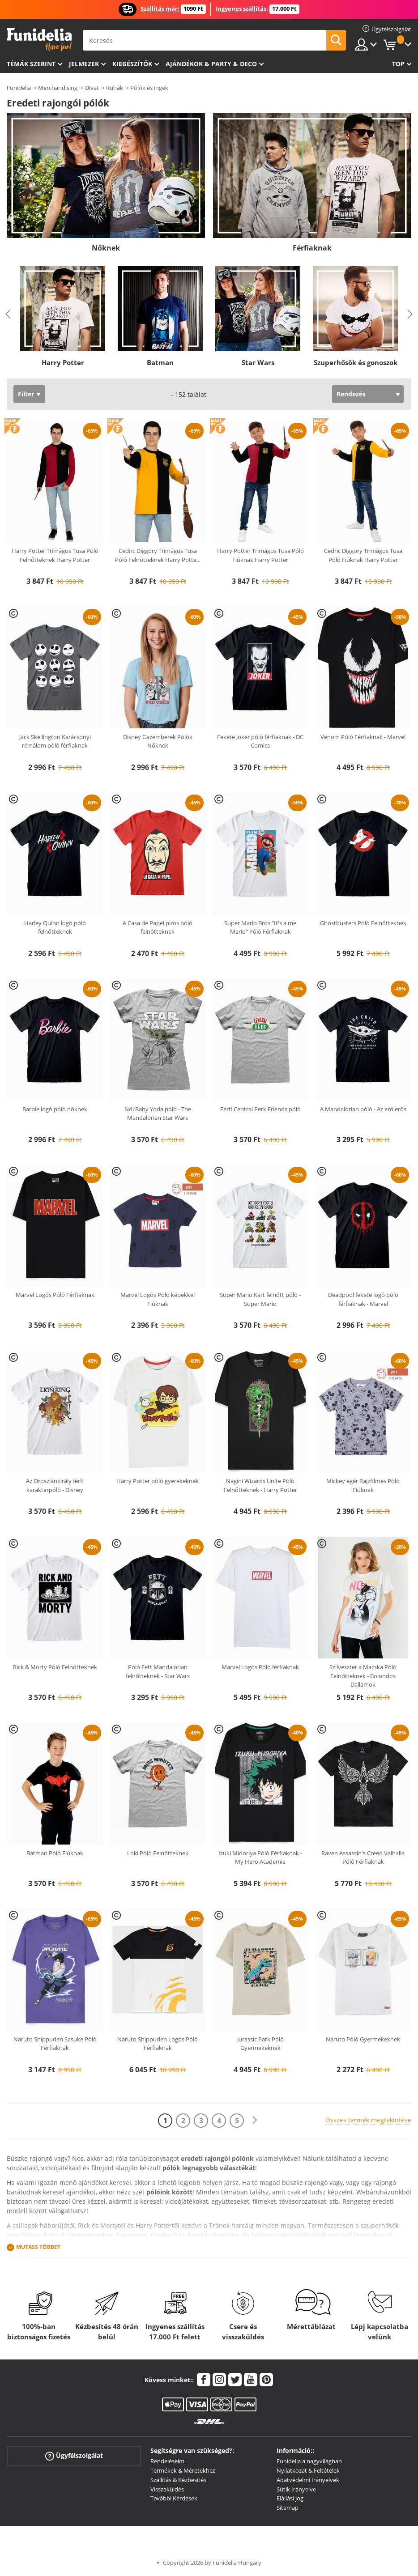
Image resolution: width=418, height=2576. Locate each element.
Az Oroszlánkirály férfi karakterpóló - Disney (55, 1485)
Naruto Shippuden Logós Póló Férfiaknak (157, 2043)
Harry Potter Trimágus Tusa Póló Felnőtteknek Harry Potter (55, 555)
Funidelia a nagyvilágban (309, 2461)
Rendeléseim (167, 2461)
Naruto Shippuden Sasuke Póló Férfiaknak (55, 2043)
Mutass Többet (38, 2247)
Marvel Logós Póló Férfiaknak (55, 1295)
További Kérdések (173, 2498)
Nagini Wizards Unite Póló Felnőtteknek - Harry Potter (260, 1485)
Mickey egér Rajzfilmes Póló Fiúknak (363, 1485)
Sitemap (288, 2508)
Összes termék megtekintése (368, 2120)
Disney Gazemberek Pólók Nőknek (157, 741)
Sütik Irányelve (296, 2489)
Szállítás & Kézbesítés (178, 2480)
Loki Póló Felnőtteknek (157, 1853)
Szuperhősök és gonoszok (355, 362)
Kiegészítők (132, 64)
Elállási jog (290, 2498)
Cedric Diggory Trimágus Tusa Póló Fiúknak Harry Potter (363, 555)
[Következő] (254, 2120)
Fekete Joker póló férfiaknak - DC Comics (260, 741)
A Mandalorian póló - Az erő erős (363, 1109)
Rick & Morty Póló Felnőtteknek (55, 1667)
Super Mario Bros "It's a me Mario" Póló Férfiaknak (260, 927)
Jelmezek (84, 64)
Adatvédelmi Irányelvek (308, 2480)
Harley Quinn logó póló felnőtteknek (55, 927)
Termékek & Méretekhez (182, 2470)
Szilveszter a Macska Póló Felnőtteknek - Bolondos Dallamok (363, 1675)
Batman (160, 362)
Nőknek (106, 248)
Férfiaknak (312, 248)
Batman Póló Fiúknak (54, 1853)
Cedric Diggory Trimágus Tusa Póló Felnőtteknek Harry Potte (157, 555)
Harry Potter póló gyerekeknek (157, 1481)
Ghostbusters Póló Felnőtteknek (363, 923)
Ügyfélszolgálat (74, 2456)
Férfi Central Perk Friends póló (260, 1109)
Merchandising (57, 88)
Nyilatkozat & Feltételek (308, 2470)
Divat (92, 88)
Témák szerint (31, 64)
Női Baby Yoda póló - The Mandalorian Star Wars (157, 1113)
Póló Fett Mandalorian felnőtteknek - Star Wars (158, 1671)
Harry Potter (63, 362)
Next (409, 314)
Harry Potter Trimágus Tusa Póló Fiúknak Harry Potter (260, 555)
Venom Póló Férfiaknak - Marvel (362, 737)
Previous (8, 314)
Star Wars (258, 362)
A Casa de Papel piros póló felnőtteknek (157, 927)
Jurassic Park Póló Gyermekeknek (260, 2043)
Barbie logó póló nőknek (54, 1109)
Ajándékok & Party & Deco (211, 64)
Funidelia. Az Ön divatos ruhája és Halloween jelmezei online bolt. (39, 39)
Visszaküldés (167, 2489)
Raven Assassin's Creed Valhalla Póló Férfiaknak (363, 1857)
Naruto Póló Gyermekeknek (363, 2039)
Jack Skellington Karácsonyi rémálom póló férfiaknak (55, 741)
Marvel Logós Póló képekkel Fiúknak (157, 1299)
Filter (26, 394)
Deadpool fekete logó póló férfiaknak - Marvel (363, 1299)
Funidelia (19, 88)
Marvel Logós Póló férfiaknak (260, 1667)
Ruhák (114, 88)
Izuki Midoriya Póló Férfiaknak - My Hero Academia (260, 1857)
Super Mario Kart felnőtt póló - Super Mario (260, 1299)
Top (398, 64)
